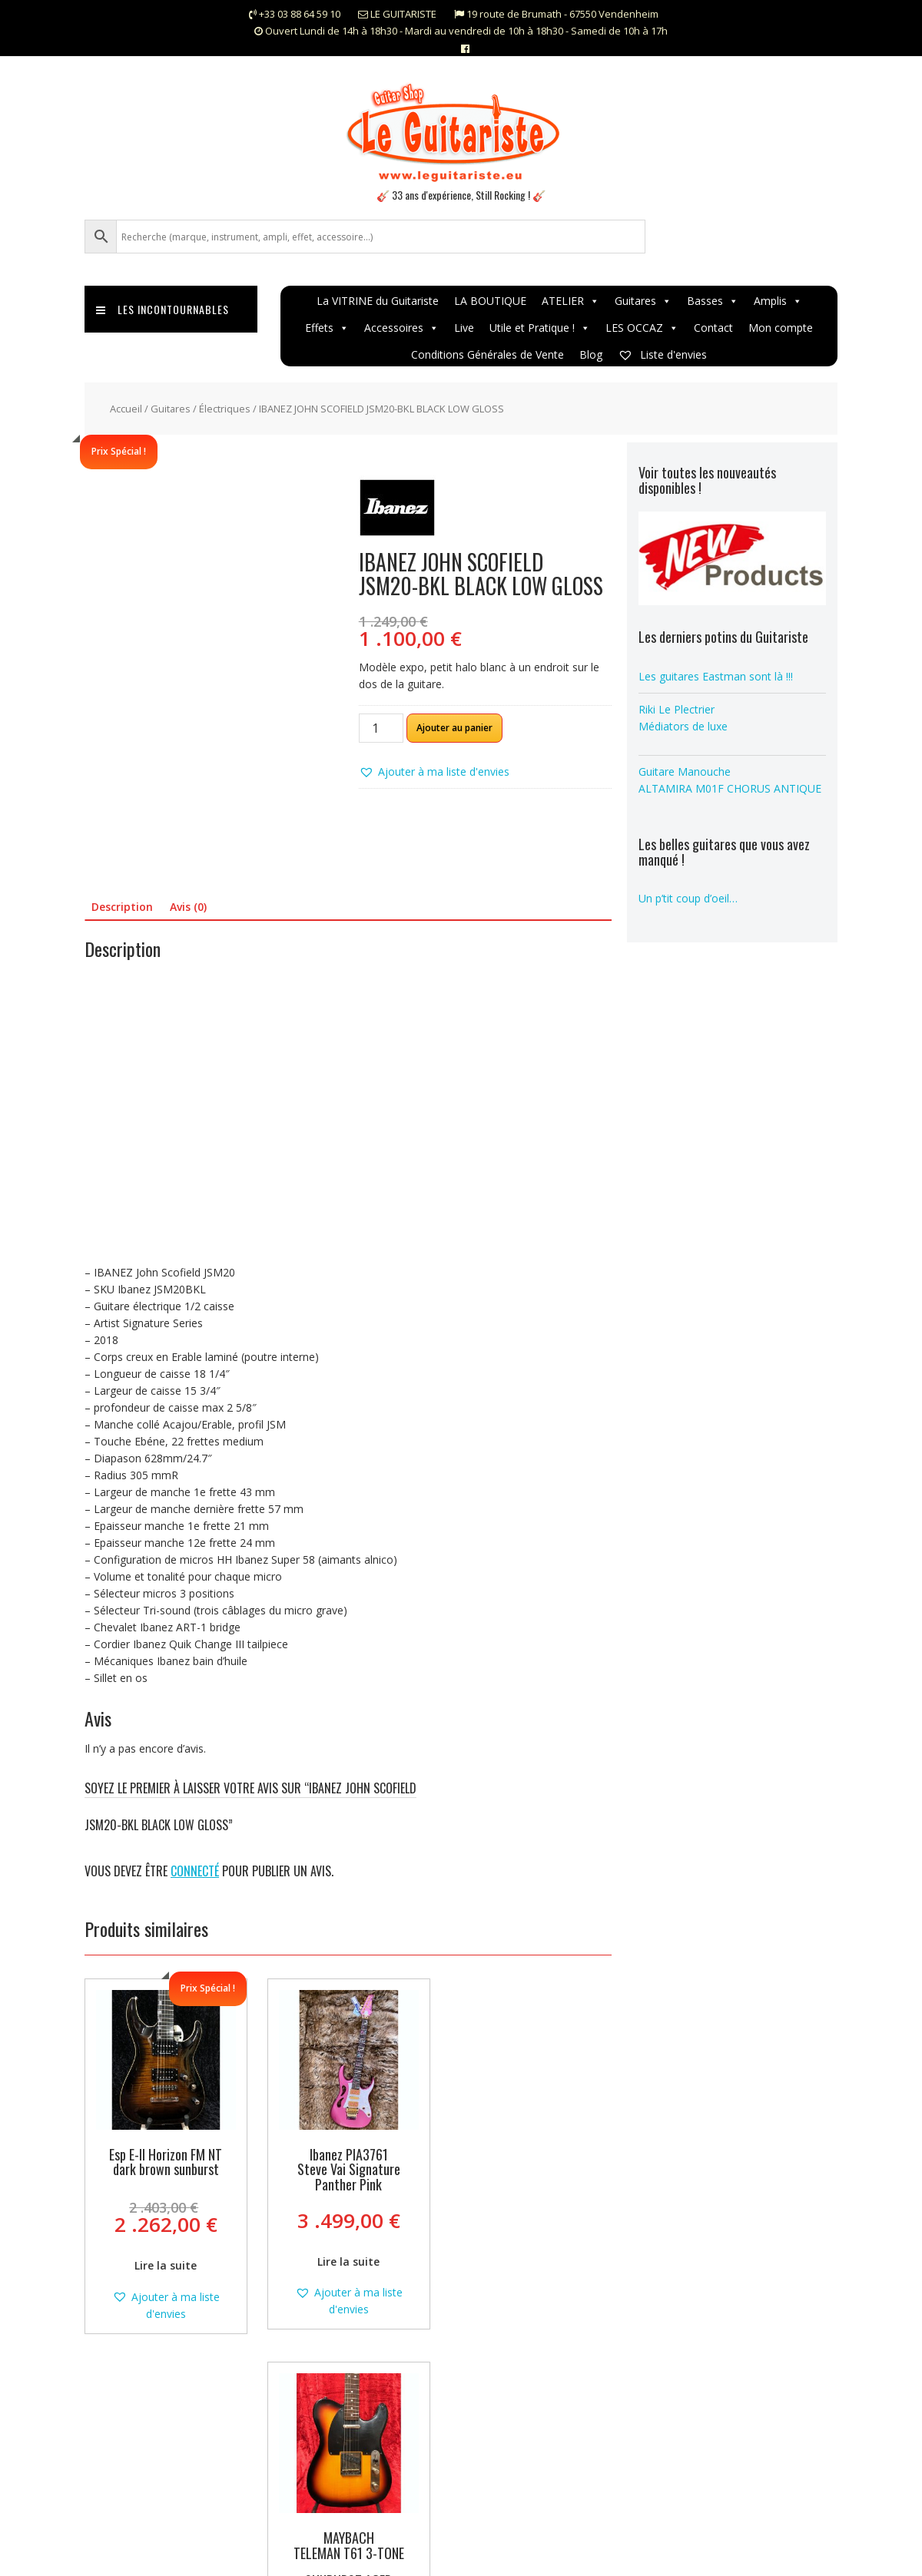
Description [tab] (122, 906)
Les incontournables (162, 309)
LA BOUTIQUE (490, 300)
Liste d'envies (662, 354)
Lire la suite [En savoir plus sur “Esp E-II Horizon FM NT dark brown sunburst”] (165, 2264)
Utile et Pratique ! (539, 328)
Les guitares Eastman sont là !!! (715, 676)
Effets (327, 328)
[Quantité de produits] (381, 728)
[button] (434, 771)
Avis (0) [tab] (188, 906)
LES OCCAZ (641, 328)
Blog (590, 354)
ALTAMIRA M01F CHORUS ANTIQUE (729, 788)
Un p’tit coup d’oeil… (688, 898)
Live (464, 327)
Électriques (224, 409)
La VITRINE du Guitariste (378, 300)
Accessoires (401, 328)
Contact (713, 327)
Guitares (643, 301)
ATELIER (570, 301)
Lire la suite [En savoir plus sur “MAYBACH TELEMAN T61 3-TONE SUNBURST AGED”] (530, 2273)
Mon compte (780, 327)
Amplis (778, 301)
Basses (712, 301)
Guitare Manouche (684, 771)
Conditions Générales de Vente (487, 354)
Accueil (126, 409)
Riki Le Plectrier (676, 709)
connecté (195, 1871)
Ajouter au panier (454, 727)
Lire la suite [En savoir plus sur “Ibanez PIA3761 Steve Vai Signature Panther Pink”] (348, 2260)
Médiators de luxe (683, 726)
